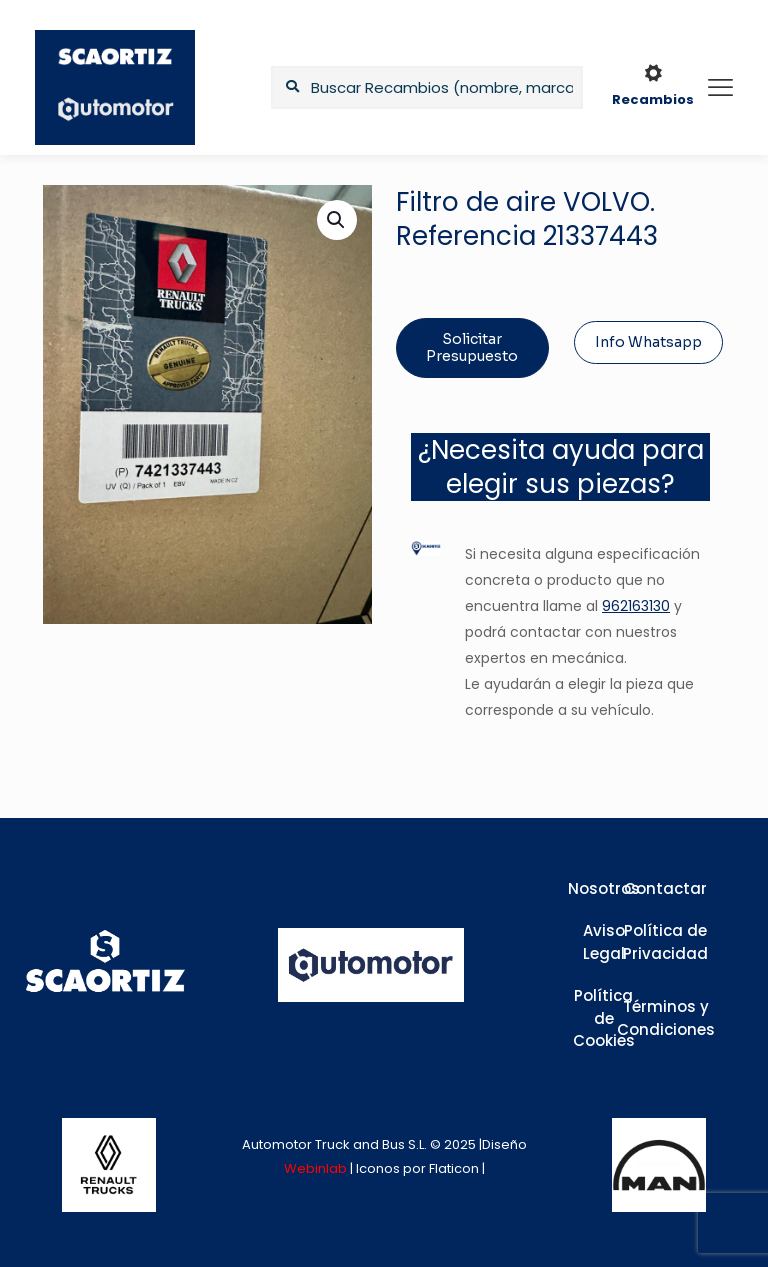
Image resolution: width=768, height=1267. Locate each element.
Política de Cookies (604, 1018)
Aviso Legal (604, 942)
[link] (109, 1165)
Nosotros (604, 888)
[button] (337, 220)
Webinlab (317, 1168)
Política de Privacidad (665, 942)
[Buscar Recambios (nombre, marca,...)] (427, 87)
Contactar (665, 888)
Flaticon (454, 1168)
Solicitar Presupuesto (472, 347)
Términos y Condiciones (666, 1018)
